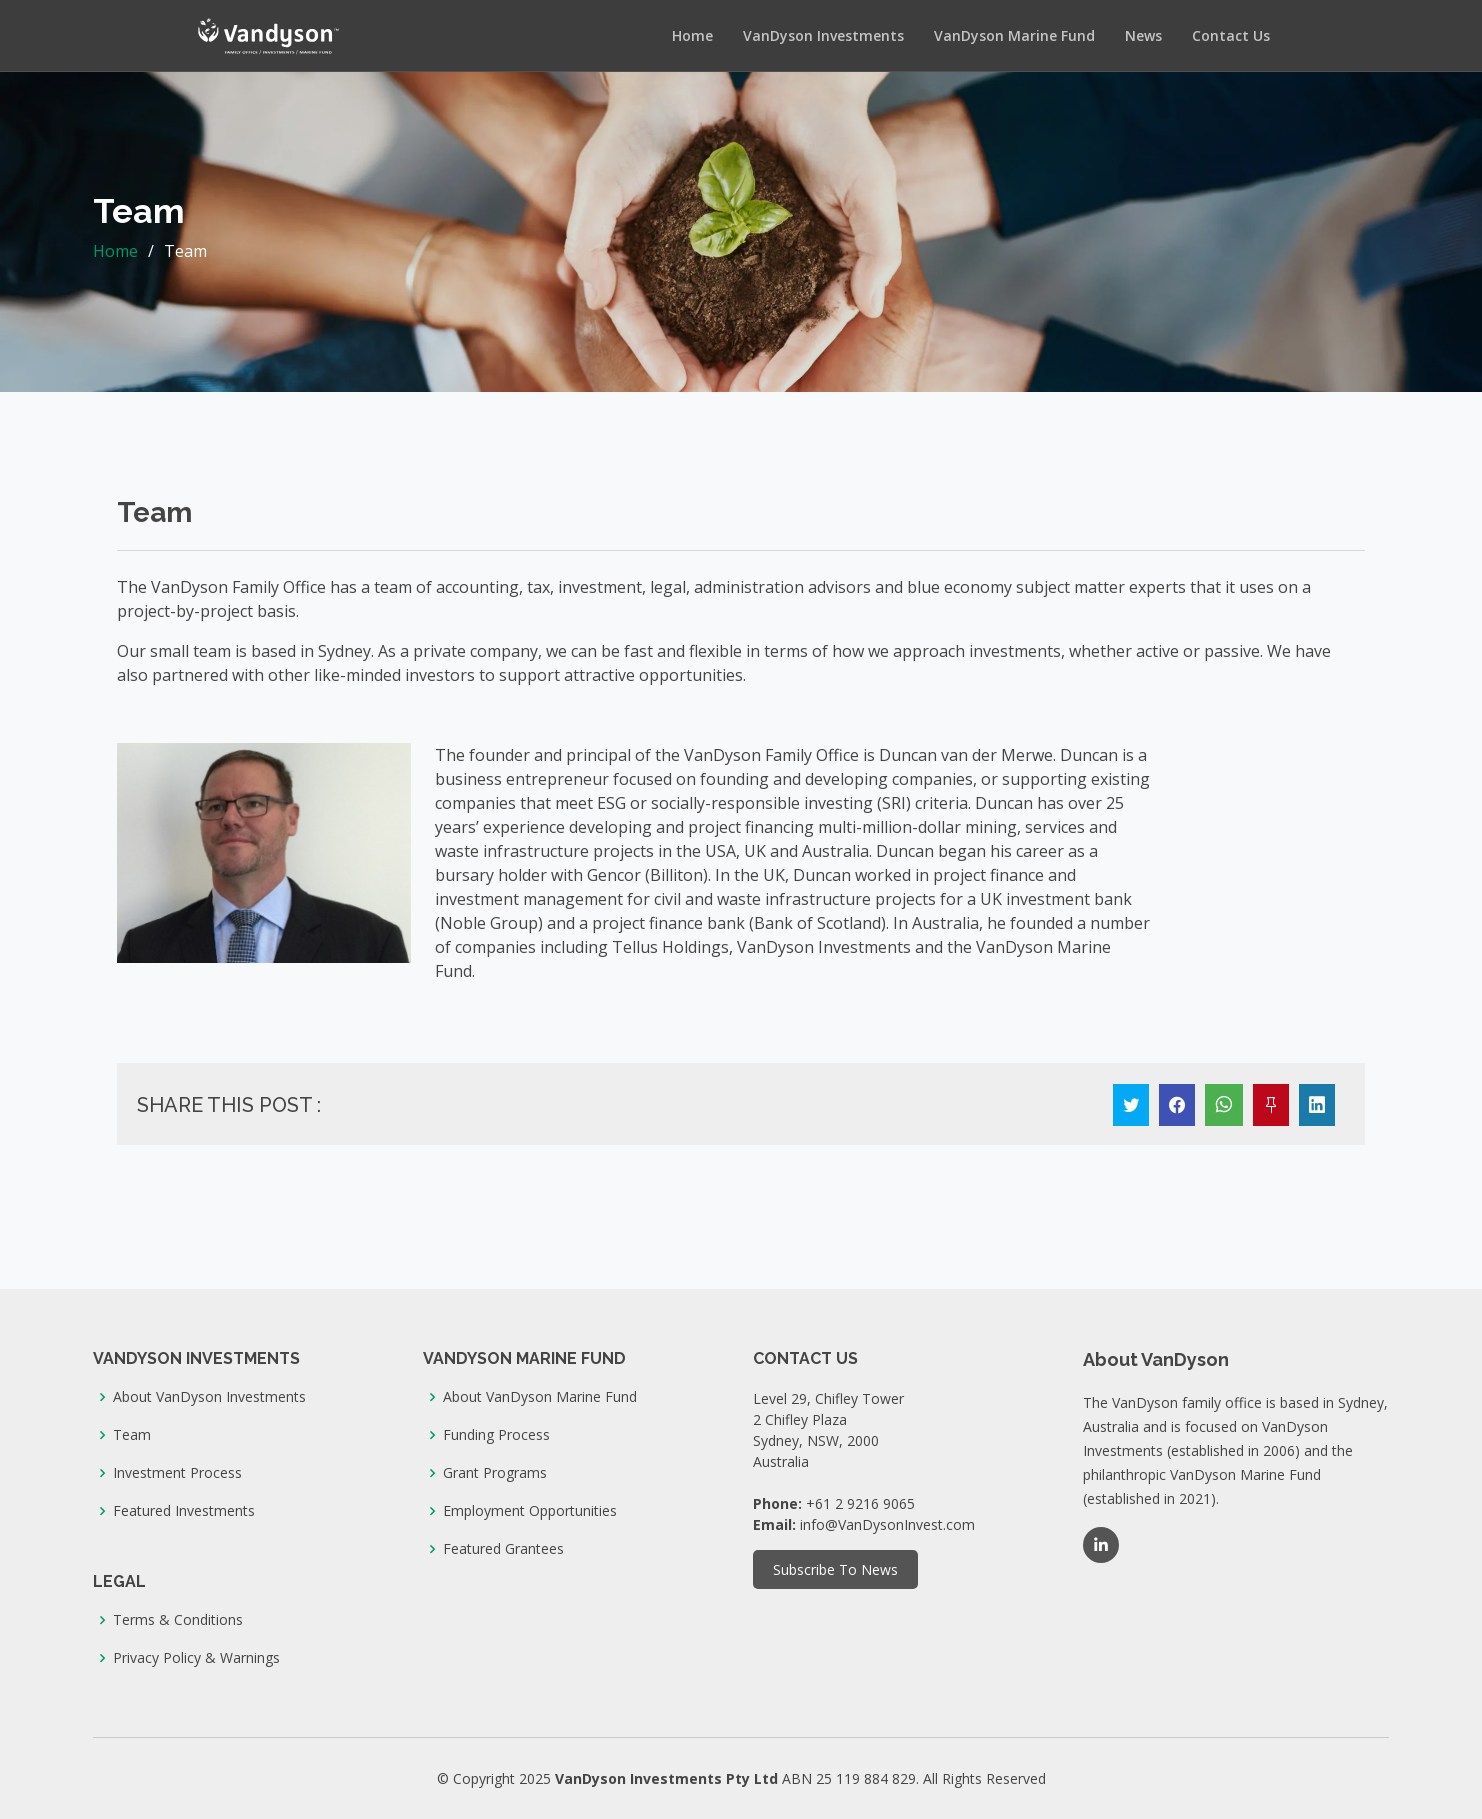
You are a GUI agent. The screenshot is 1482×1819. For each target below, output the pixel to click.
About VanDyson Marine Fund (540, 1397)
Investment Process (177, 1473)
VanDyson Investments (823, 35)
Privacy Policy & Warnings (196, 1658)
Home (692, 35)
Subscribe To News (835, 1569)
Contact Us (1231, 35)
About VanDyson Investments (209, 1397)
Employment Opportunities (530, 1511)
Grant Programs (495, 1473)
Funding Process (496, 1435)
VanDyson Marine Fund (1014, 35)
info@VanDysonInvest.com (887, 1524)
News (1143, 35)
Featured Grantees (503, 1549)
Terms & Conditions (178, 1620)
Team (132, 1435)
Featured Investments (184, 1511)
